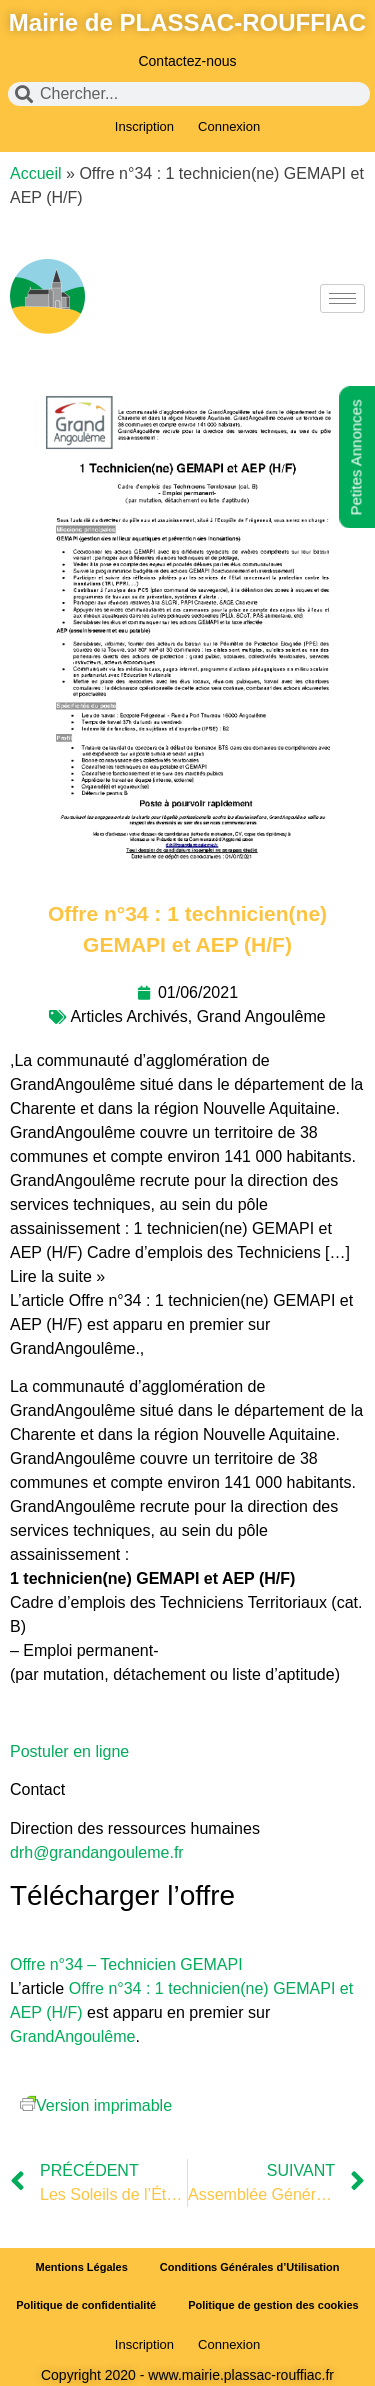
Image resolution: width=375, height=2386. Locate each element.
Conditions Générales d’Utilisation (250, 2267)
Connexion (229, 126)
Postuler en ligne (69, 1751)
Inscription (144, 126)
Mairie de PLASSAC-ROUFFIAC (187, 22)
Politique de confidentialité (86, 2305)
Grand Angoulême (261, 1016)
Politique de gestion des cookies (273, 2305)
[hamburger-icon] (342, 298)
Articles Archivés (128, 1016)
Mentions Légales (82, 2267)
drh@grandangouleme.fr (97, 1852)
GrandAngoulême (72, 2036)
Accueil (36, 173)
